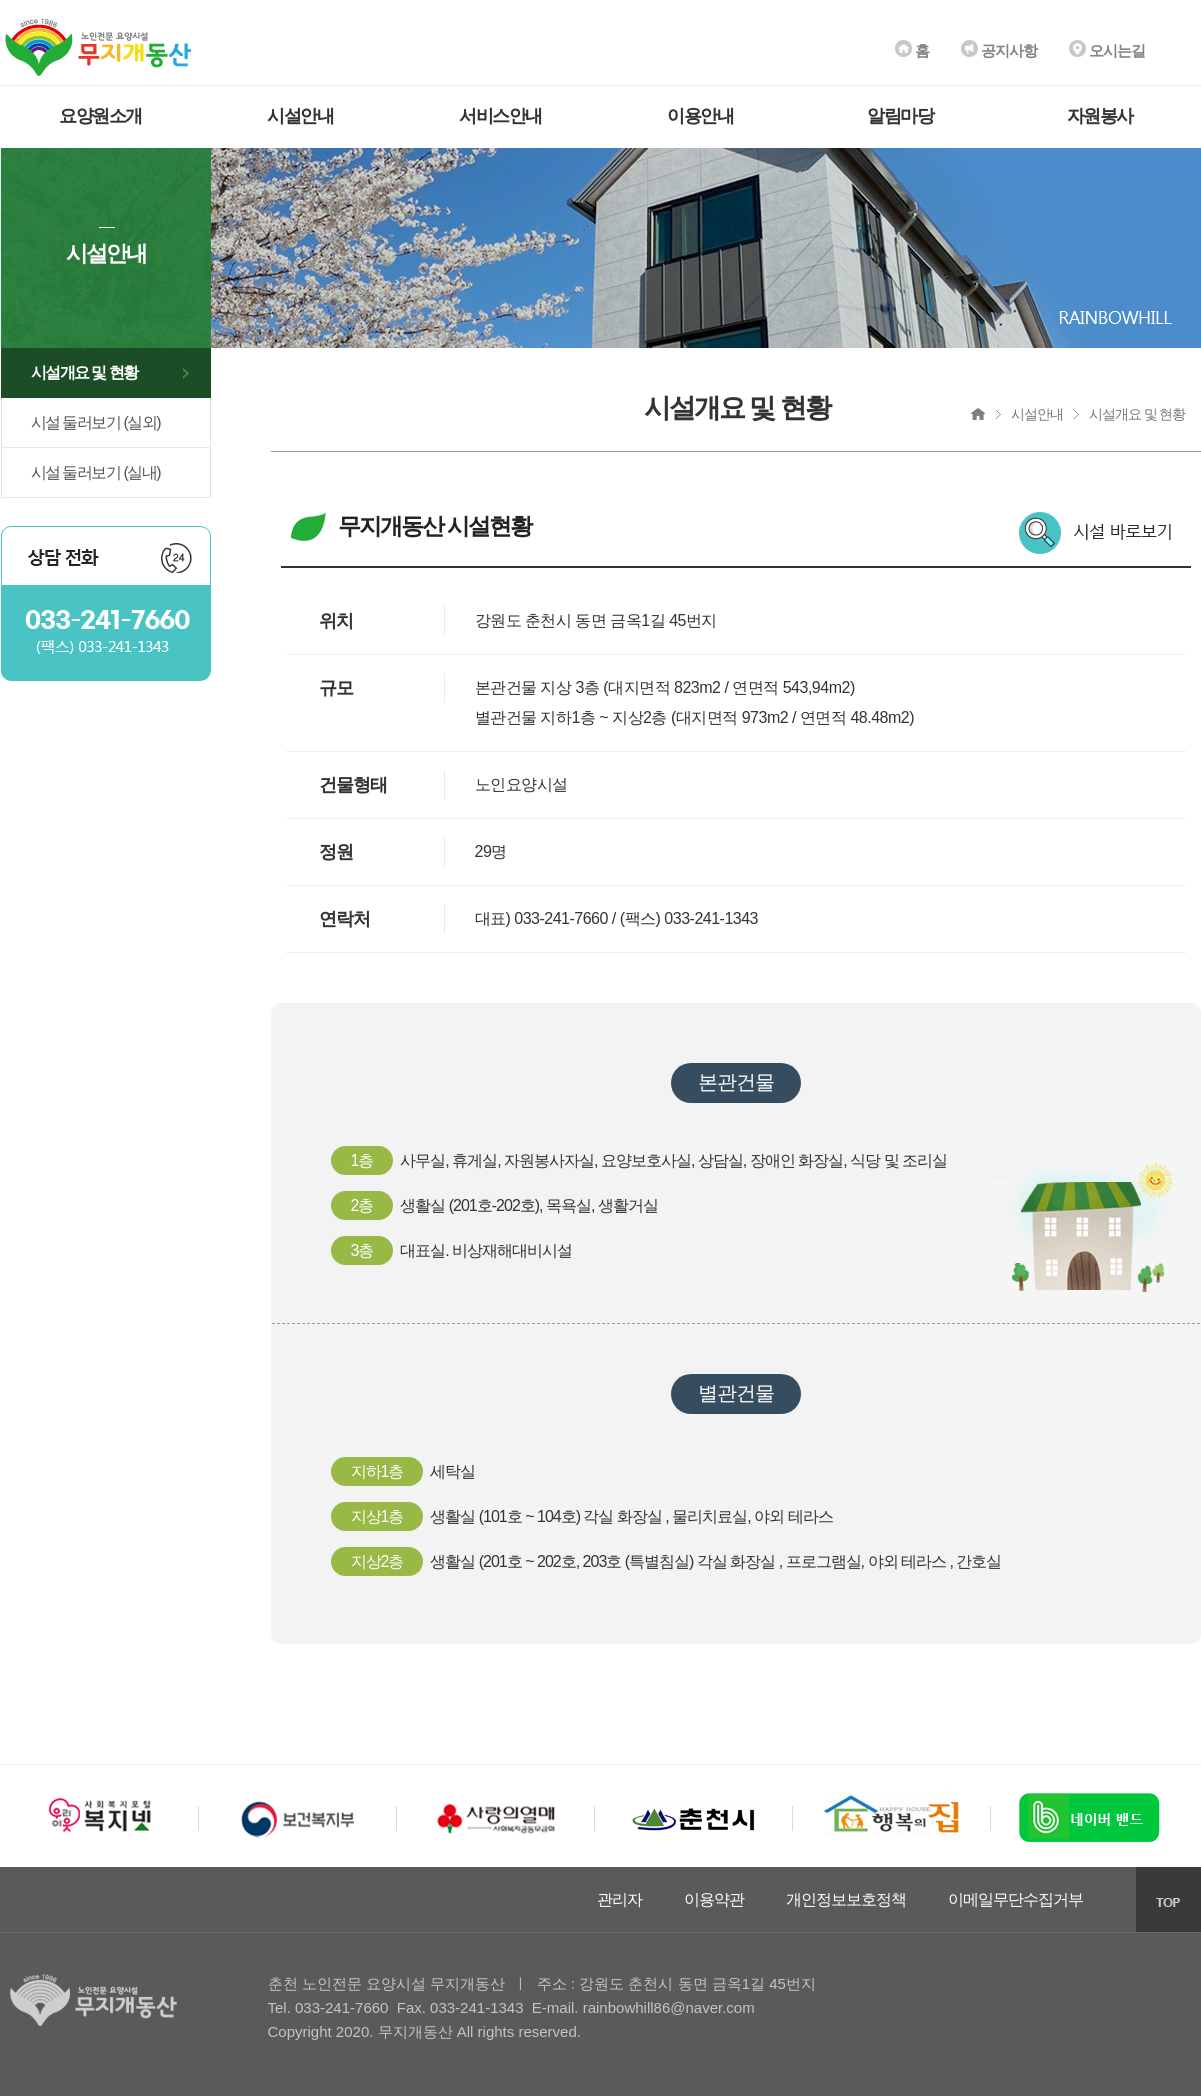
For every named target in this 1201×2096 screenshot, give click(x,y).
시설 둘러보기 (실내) (96, 472)
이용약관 (714, 1899)
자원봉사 (1100, 116)
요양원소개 (100, 116)
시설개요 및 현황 (84, 372)
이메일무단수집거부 (1015, 1899)
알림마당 (900, 116)
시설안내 (300, 116)
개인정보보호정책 (846, 1899)
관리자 (619, 1899)
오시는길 (1107, 50)
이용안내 (700, 116)
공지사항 (999, 50)
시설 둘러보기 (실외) (96, 422)
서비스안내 (500, 116)
